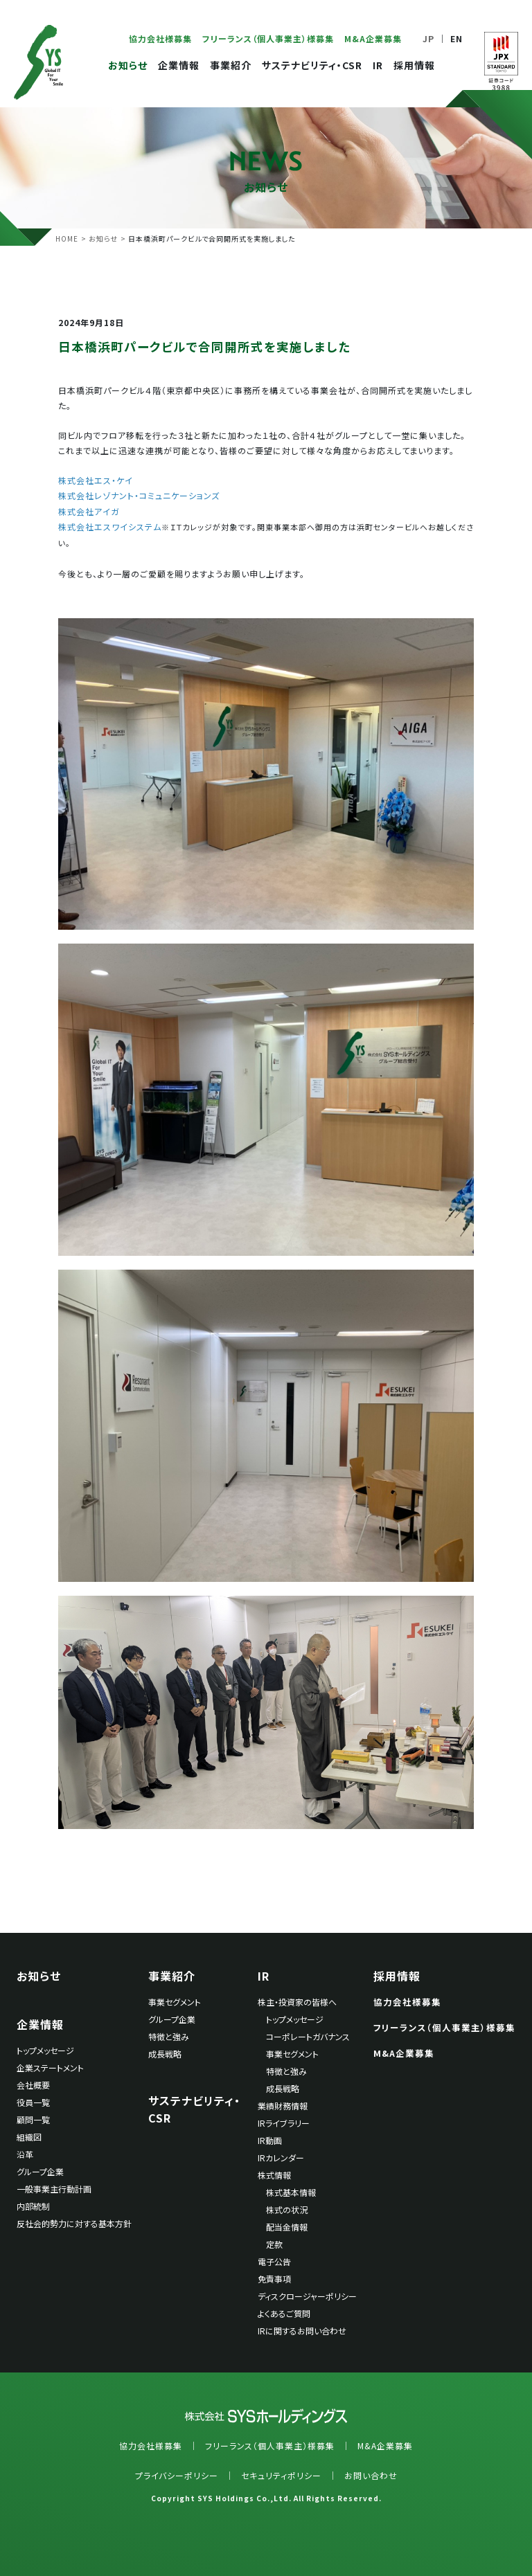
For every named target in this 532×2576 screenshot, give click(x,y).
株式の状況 (287, 2209)
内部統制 (33, 2206)
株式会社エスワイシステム (109, 526)
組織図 (29, 2137)
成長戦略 (164, 2054)
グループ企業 (40, 2171)
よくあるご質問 (284, 2313)
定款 (274, 2244)
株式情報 (274, 2175)
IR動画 (270, 2140)
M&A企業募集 (373, 38)
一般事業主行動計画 (54, 2189)
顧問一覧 (33, 2119)
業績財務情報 (283, 2105)
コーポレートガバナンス (308, 2036)
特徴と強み (168, 2036)
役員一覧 (33, 2102)
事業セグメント (174, 2002)
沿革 (25, 2154)
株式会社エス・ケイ (95, 480)
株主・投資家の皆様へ (297, 2002)
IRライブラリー (284, 2123)
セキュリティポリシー (281, 2475)
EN (456, 38)
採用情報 (414, 65)
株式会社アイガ (88, 511)
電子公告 (274, 2261)
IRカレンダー (281, 2157)
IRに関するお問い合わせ (302, 2330)
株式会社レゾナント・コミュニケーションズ (139, 495)
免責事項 (274, 2279)
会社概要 (33, 2085)
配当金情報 (287, 2227)
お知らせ (128, 65)
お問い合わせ (371, 2475)
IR (378, 65)
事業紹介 (230, 65)
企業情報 (179, 65)
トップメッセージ (45, 2050)
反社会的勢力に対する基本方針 (74, 2223)
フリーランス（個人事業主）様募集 (268, 38)
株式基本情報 (291, 2192)
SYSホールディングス (38, 62)
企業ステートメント (50, 2067)
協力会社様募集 (160, 38)
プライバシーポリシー (176, 2475)
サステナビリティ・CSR (312, 65)
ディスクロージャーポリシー (307, 2296)
